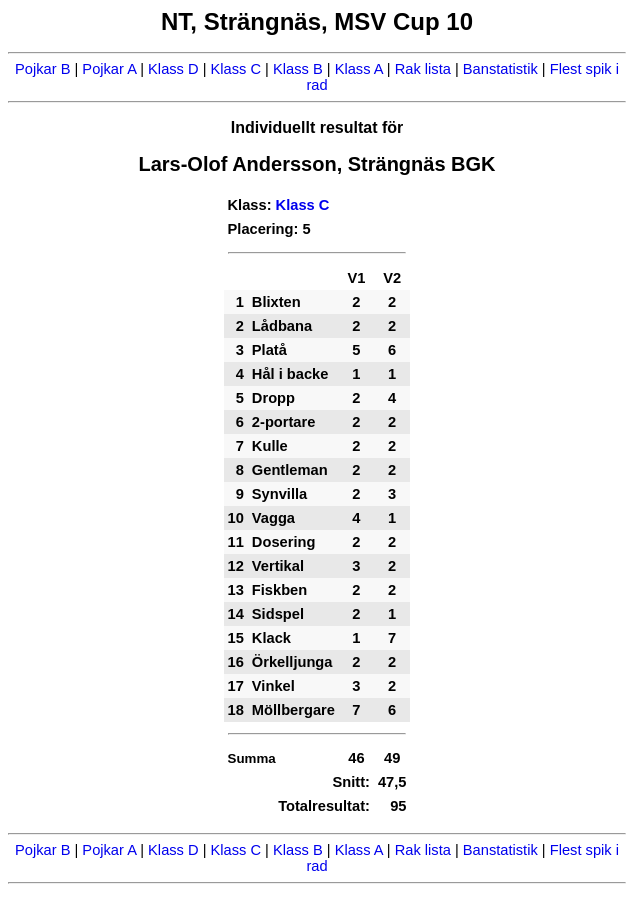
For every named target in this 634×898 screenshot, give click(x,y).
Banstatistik (500, 69)
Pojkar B (42, 69)
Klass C (236, 69)
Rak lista (423, 69)
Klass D (173, 69)
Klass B (298, 69)
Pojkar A (109, 69)
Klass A (359, 69)
